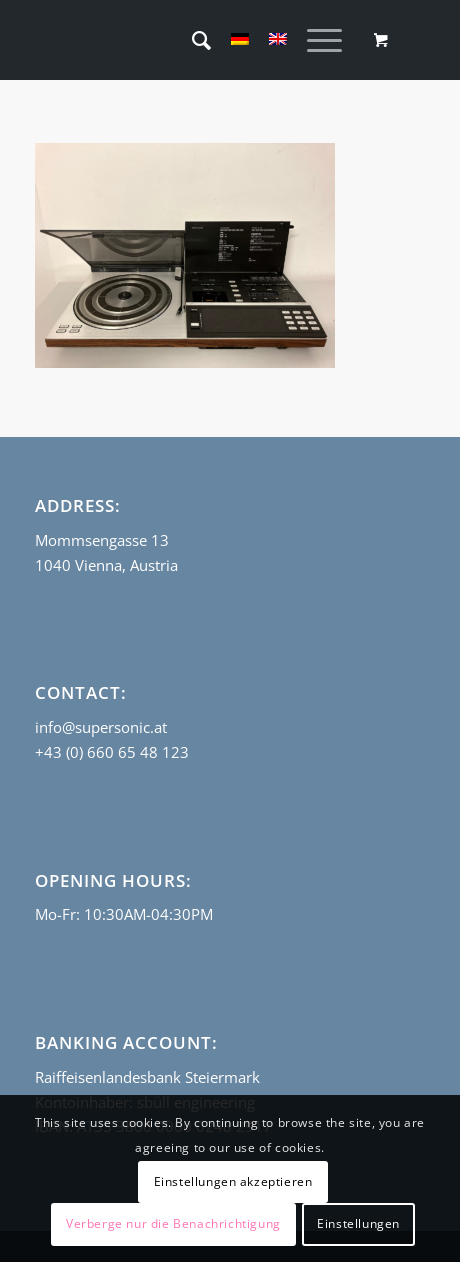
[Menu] (314, 40)
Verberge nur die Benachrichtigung (173, 1223)
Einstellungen (358, 1223)
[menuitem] (191, 40)
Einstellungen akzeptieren (233, 1181)
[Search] (191, 40)
